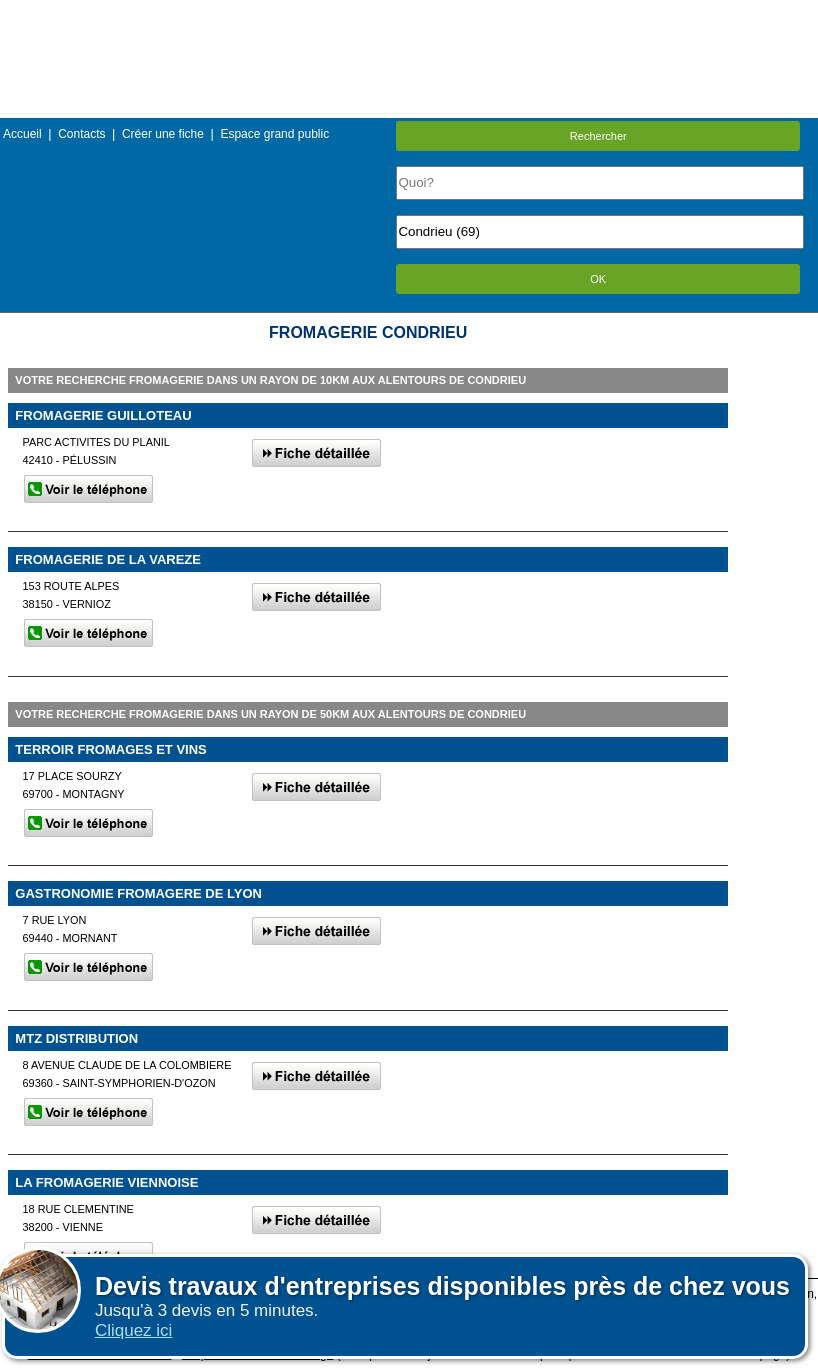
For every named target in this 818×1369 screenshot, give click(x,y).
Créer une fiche (163, 134)
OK (598, 279)
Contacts (81, 134)
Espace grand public (274, 134)
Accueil (22, 134)
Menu (409, 14)
